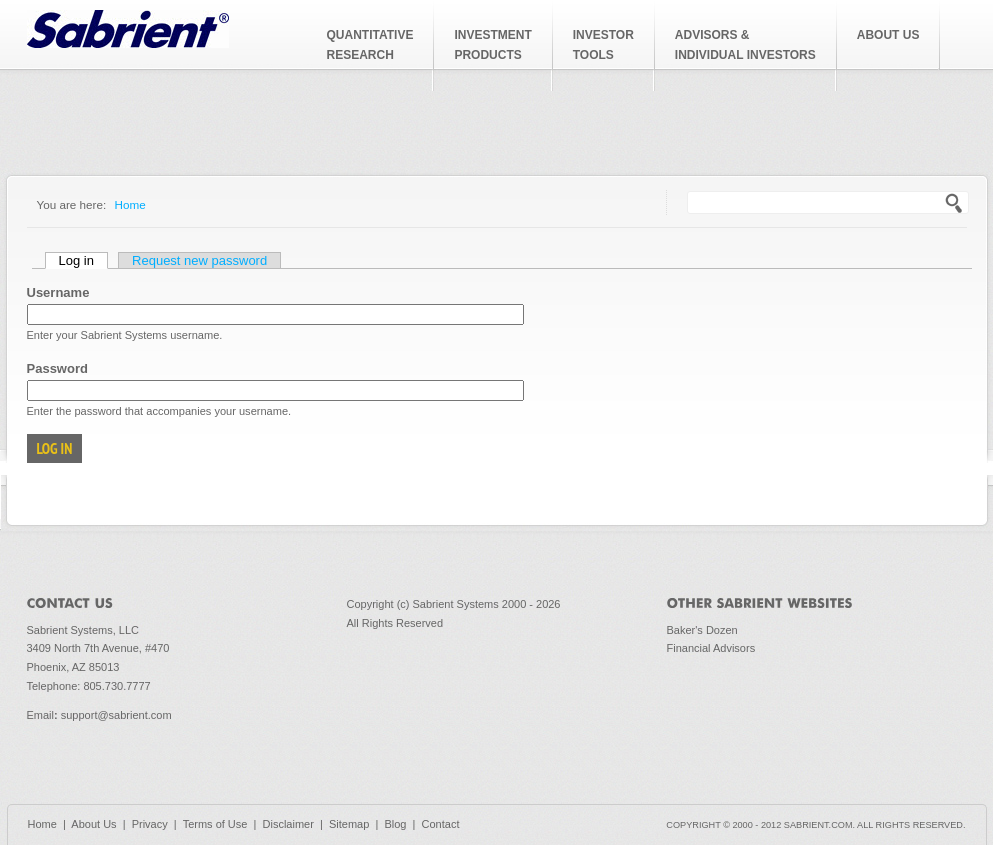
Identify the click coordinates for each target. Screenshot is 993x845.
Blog (395, 824)
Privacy (150, 824)
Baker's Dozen (702, 630)
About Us (93, 824)
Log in (83, 260)
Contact (441, 824)
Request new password (199, 260)
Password (57, 368)
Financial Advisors (711, 648)
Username (58, 292)
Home (130, 204)
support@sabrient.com (116, 715)
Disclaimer (288, 824)
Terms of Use (215, 824)
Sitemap (349, 824)
